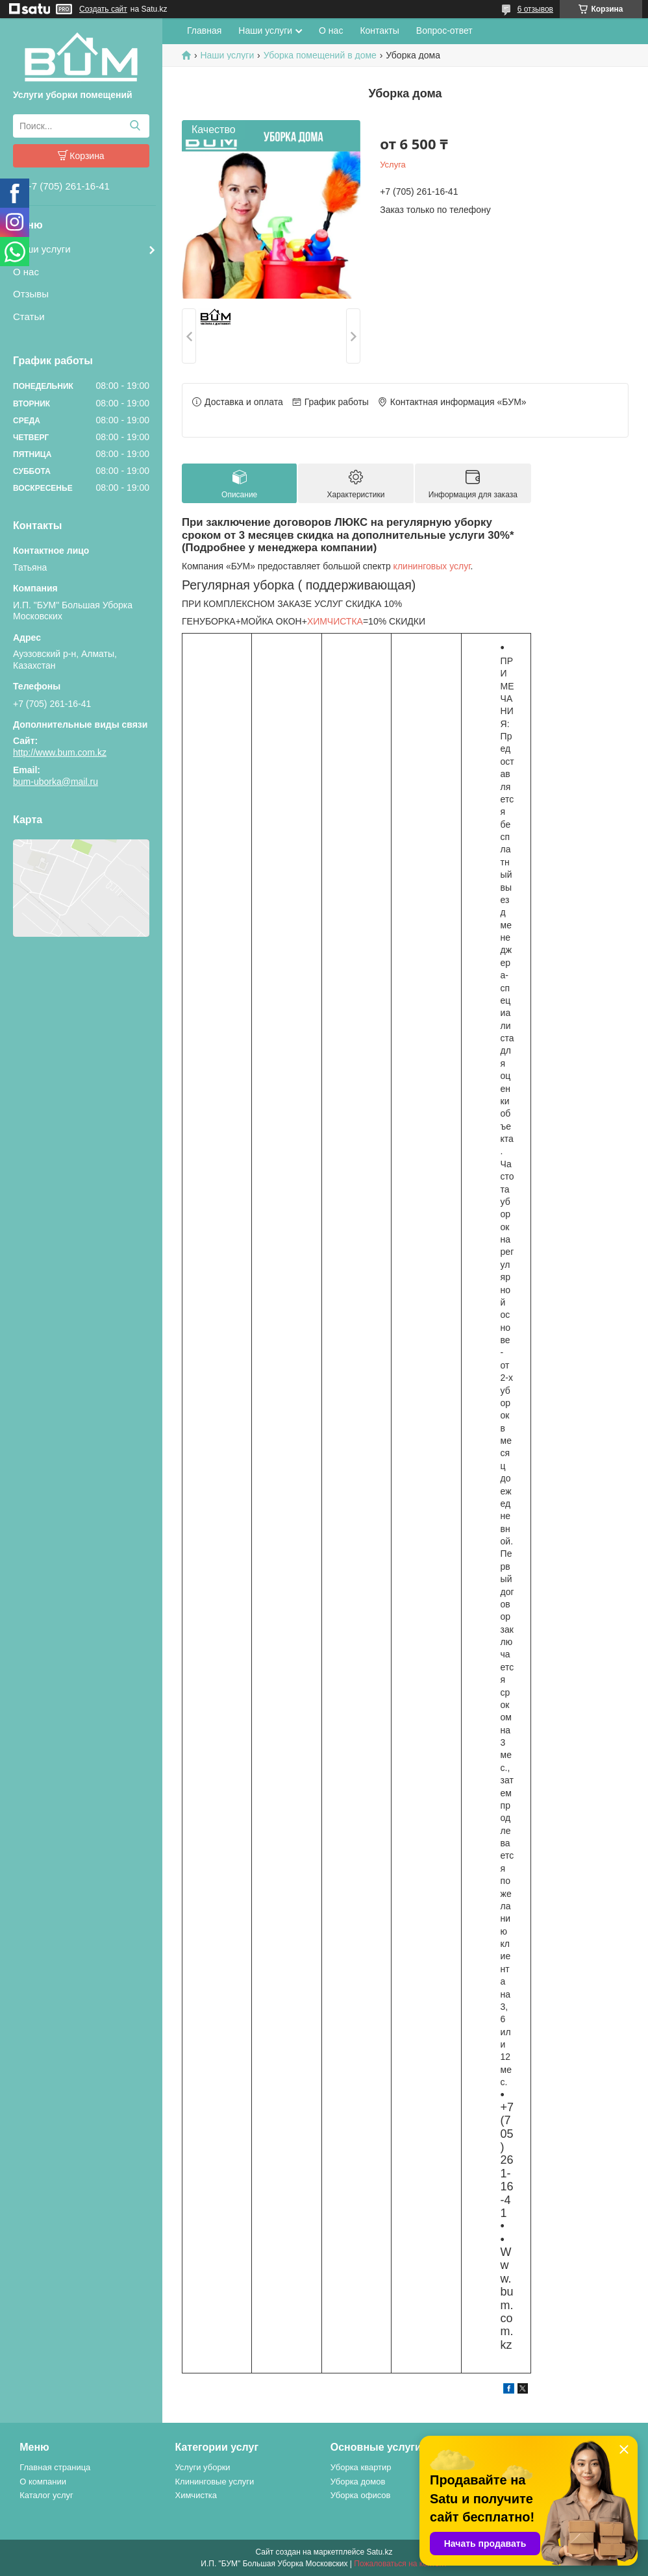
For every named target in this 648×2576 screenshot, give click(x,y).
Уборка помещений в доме (320, 55)
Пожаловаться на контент (400, 2563)
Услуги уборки (202, 2467)
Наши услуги (42, 248)
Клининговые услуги (214, 2481)
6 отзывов (535, 9)
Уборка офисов (360, 2495)
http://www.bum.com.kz (59, 752)
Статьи (29, 316)
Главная (204, 30)
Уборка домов (358, 2481)
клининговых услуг (432, 566)
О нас (26, 271)
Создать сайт (103, 9)
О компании (42, 2481)
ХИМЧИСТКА (335, 621)
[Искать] (134, 126)
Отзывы (31, 293)
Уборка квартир (361, 2467)
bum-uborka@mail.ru (55, 781)
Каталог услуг (46, 2495)
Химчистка (196, 2495)
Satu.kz (379, 2552)
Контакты (379, 30)
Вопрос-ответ (444, 30)
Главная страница (54, 2467)
